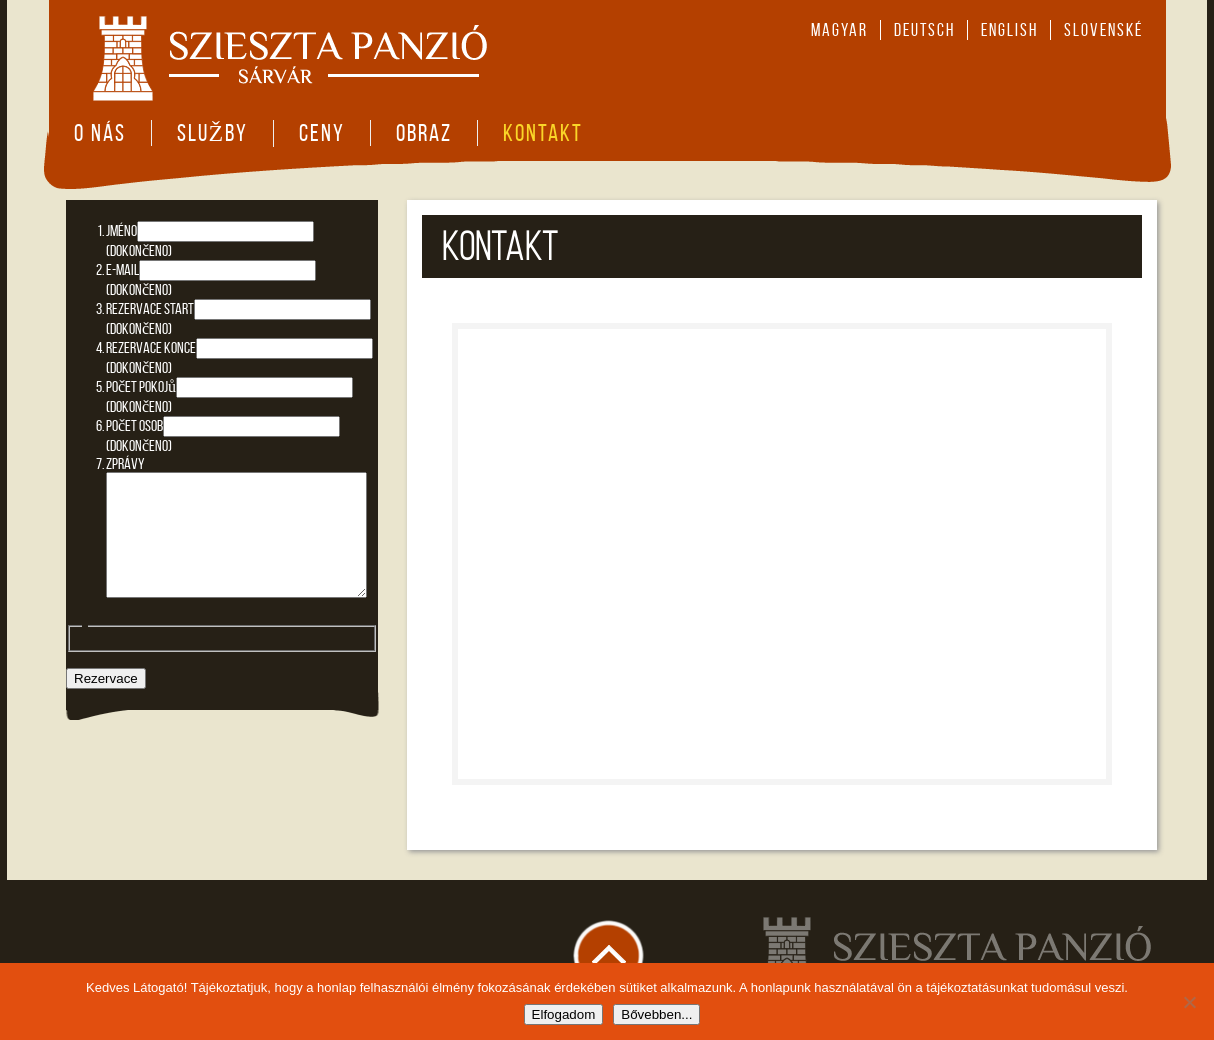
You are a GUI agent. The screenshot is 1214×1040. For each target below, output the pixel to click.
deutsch (924, 30)
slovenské (1103, 30)
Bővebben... (656, 1014)
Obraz (424, 133)
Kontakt (543, 133)
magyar (839, 30)
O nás (100, 133)
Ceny (322, 133)
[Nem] (1189, 1002)
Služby (213, 133)
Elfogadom (564, 1014)
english (1009, 30)
